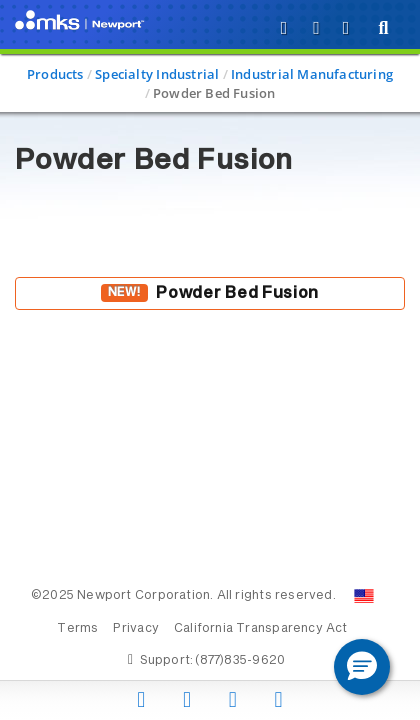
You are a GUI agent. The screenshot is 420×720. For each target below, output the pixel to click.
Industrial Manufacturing (312, 74)
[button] (362, 667)
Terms (77, 629)
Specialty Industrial (157, 74)
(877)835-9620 (240, 661)
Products (55, 74)
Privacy (135, 629)
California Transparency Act (261, 629)
